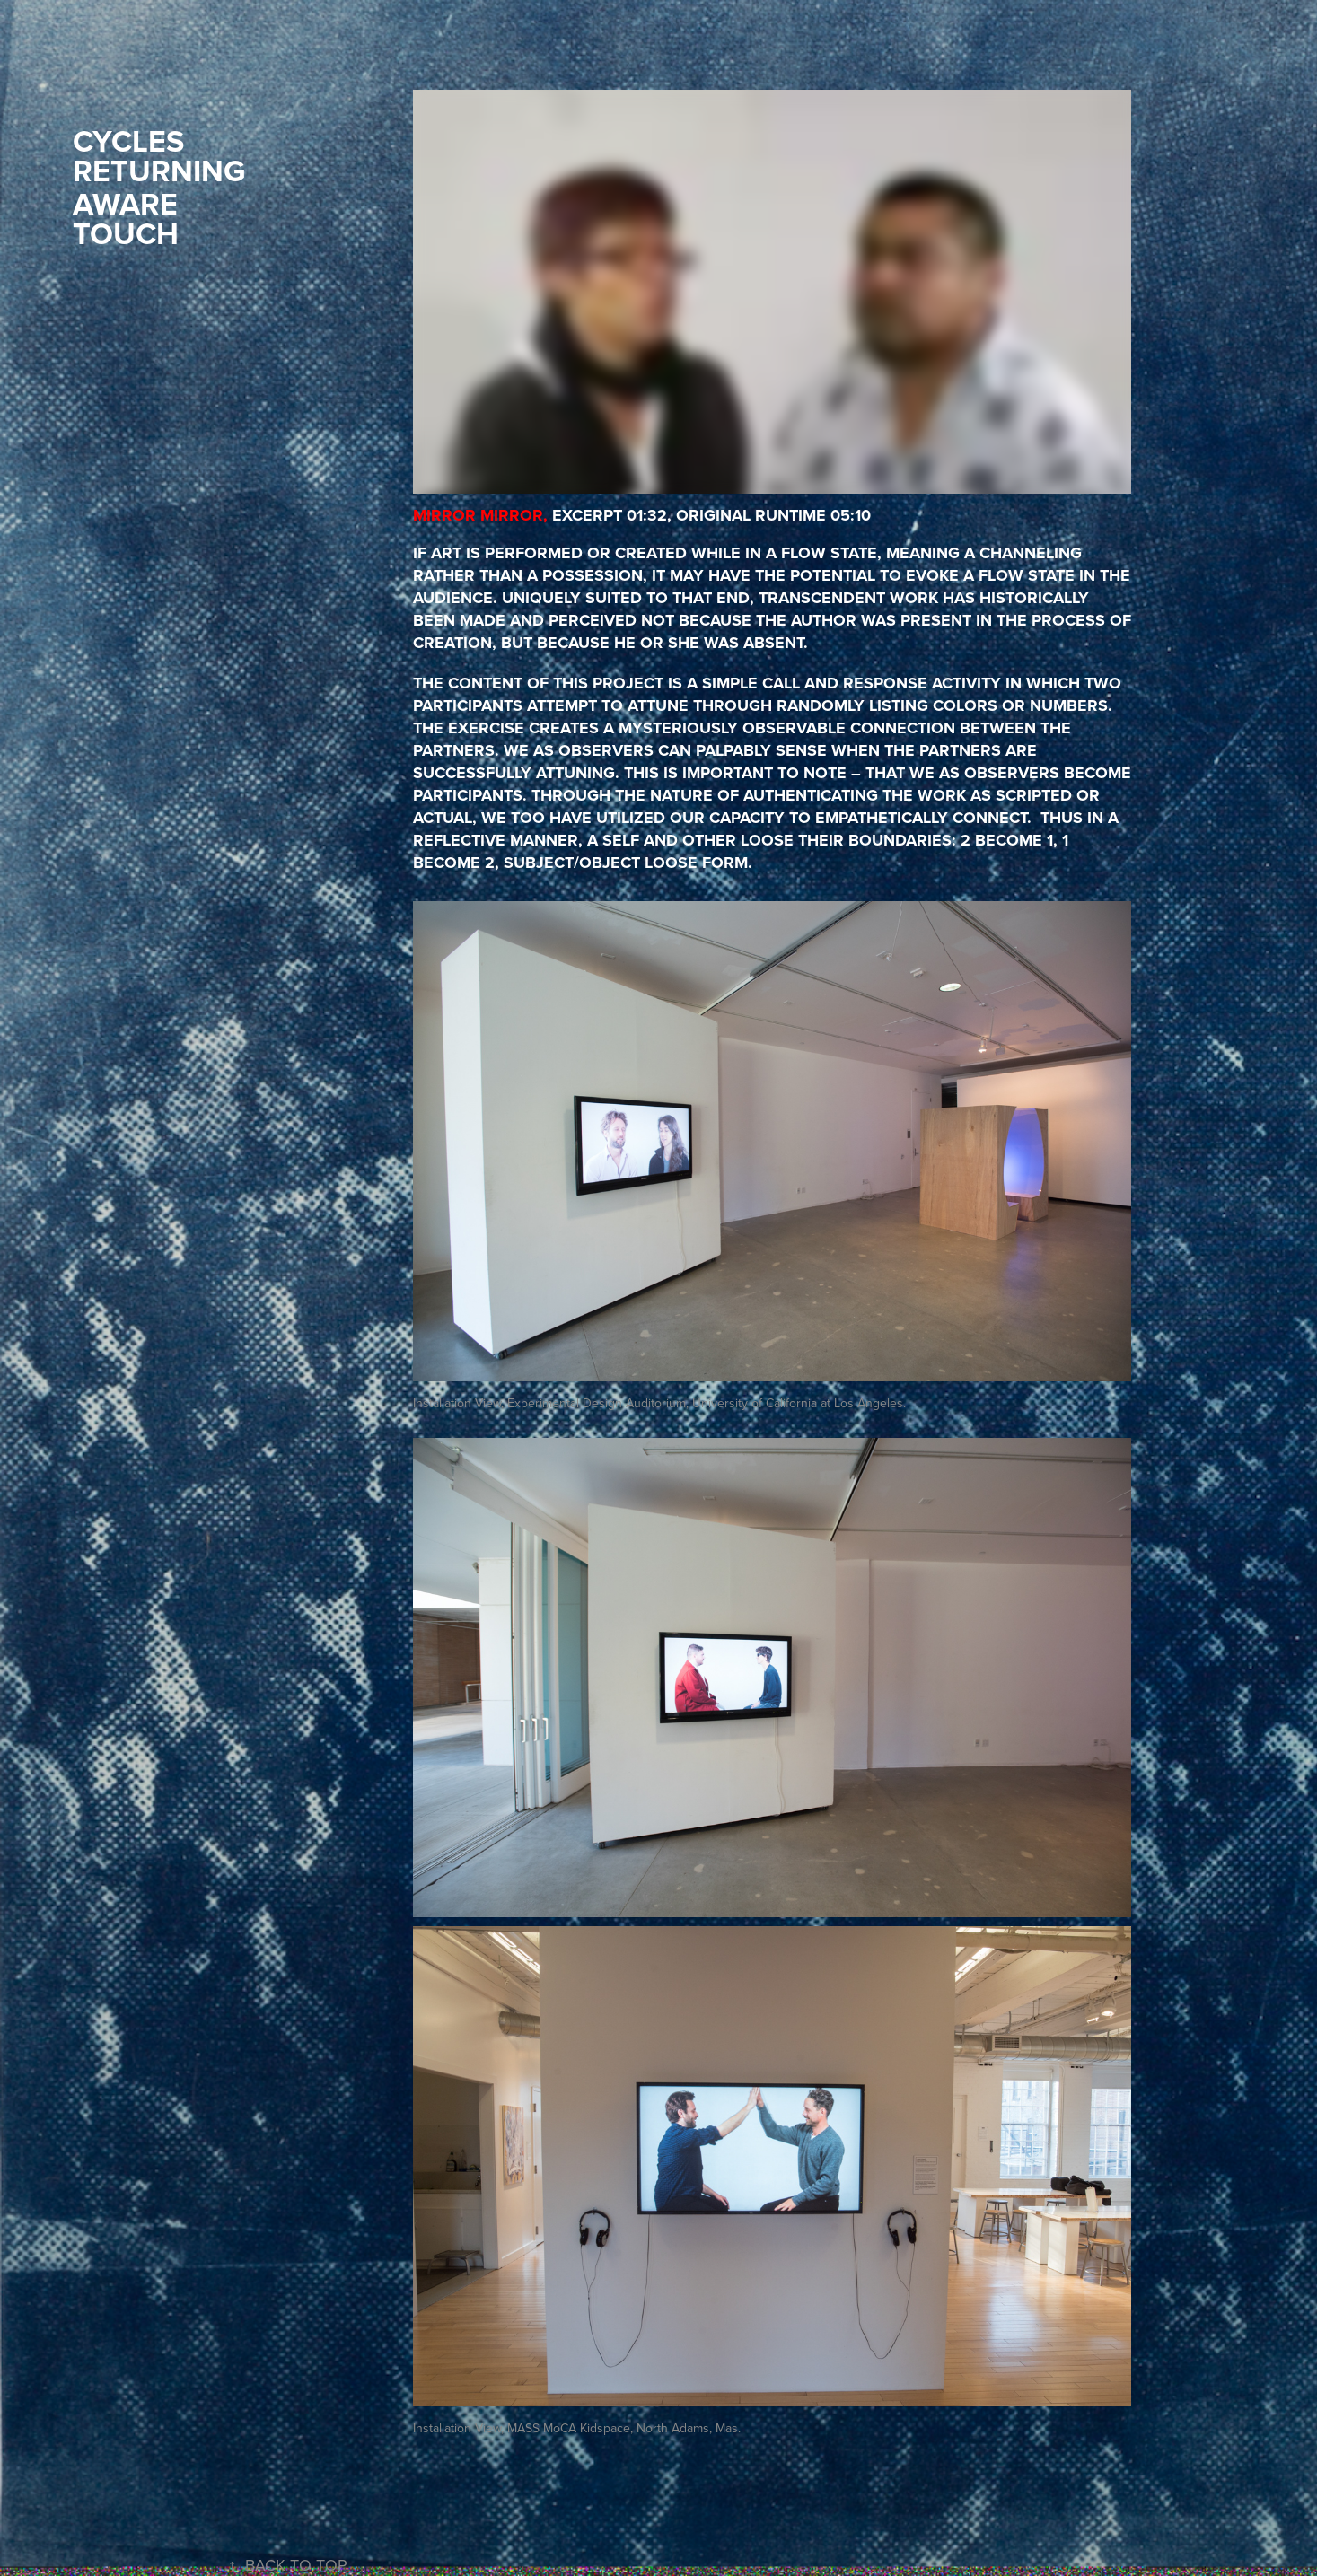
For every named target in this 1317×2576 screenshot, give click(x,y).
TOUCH (126, 233)
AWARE (125, 203)
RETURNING (159, 170)
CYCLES (128, 140)
